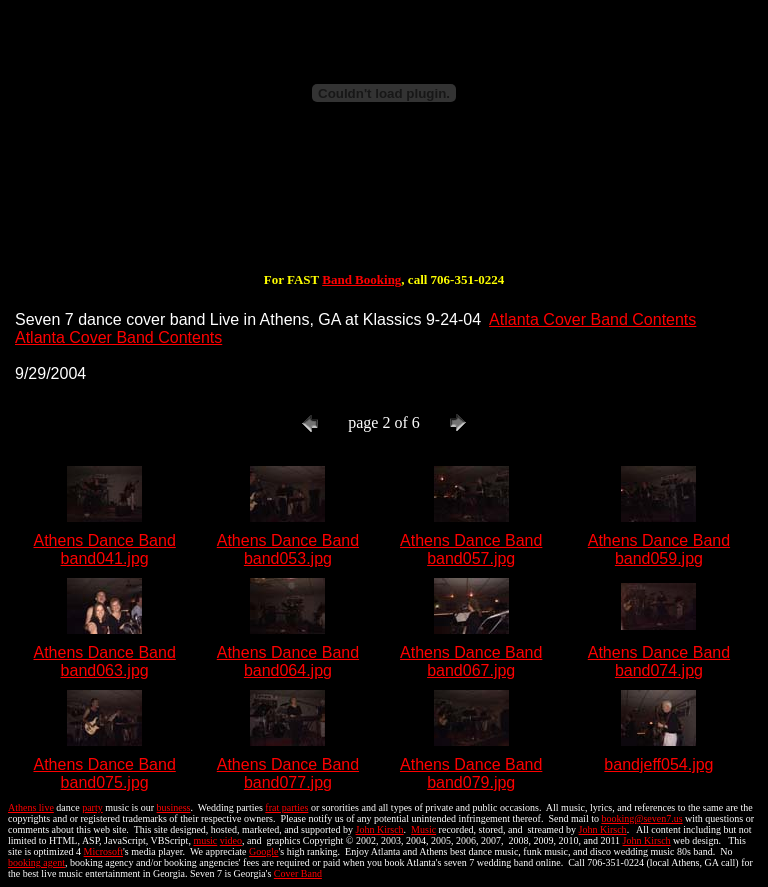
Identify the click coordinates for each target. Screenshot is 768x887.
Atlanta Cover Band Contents (592, 319)
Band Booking (361, 279)
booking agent (36, 862)
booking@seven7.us (641, 818)
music (205, 840)
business (174, 807)
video (231, 840)
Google (263, 851)
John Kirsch (380, 829)
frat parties (286, 807)
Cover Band (298, 873)
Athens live (31, 807)
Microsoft (103, 851)
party (92, 807)
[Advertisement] (384, 208)
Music (423, 829)
